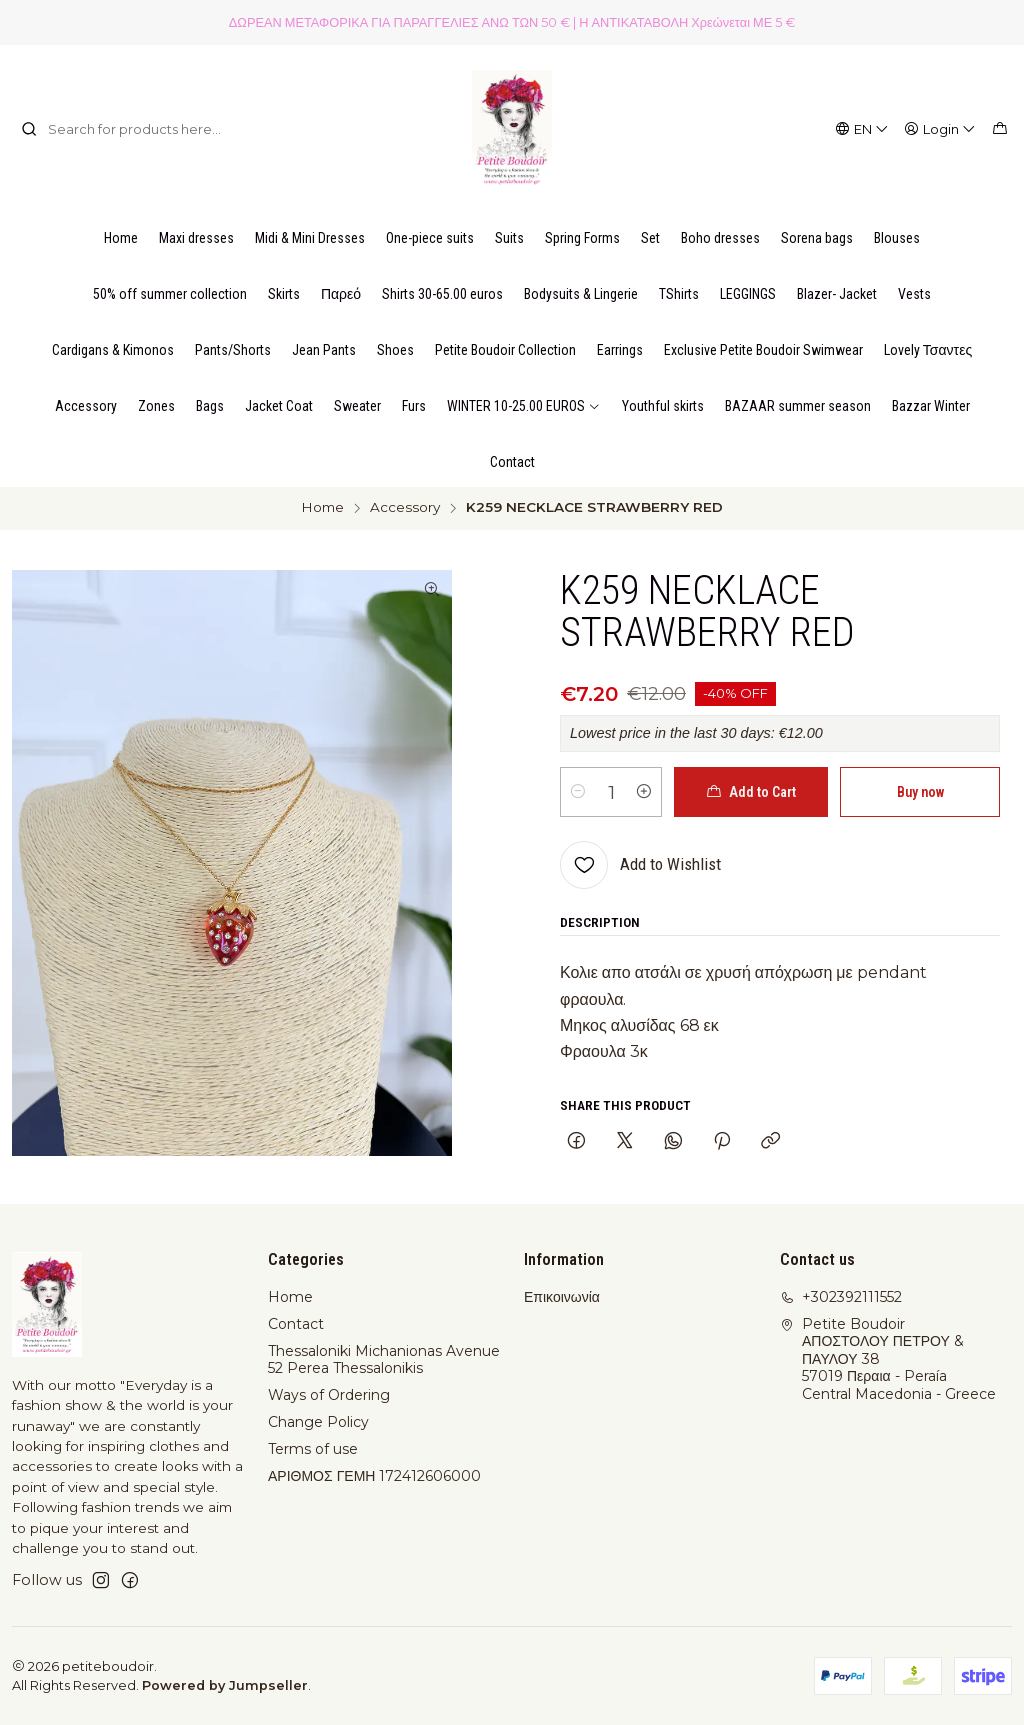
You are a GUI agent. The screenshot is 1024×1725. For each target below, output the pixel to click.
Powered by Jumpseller (225, 1685)
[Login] (940, 129)
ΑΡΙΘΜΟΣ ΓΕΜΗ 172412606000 (374, 1476)
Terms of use (313, 1449)
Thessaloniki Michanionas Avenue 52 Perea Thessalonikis (384, 1360)
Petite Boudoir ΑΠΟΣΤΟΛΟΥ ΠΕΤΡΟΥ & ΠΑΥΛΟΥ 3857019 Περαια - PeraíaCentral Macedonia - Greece (888, 1359)
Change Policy (318, 1422)
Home (322, 508)
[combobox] (123, 129)
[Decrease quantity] (578, 792)
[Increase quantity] (644, 792)
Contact (296, 1324)
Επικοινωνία (562, 1297)
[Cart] (1000, 129)
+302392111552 (841, 1297)
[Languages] (862, 129)
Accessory (405, 508)
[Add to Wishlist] (640, 865)
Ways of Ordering (329, 1395)
